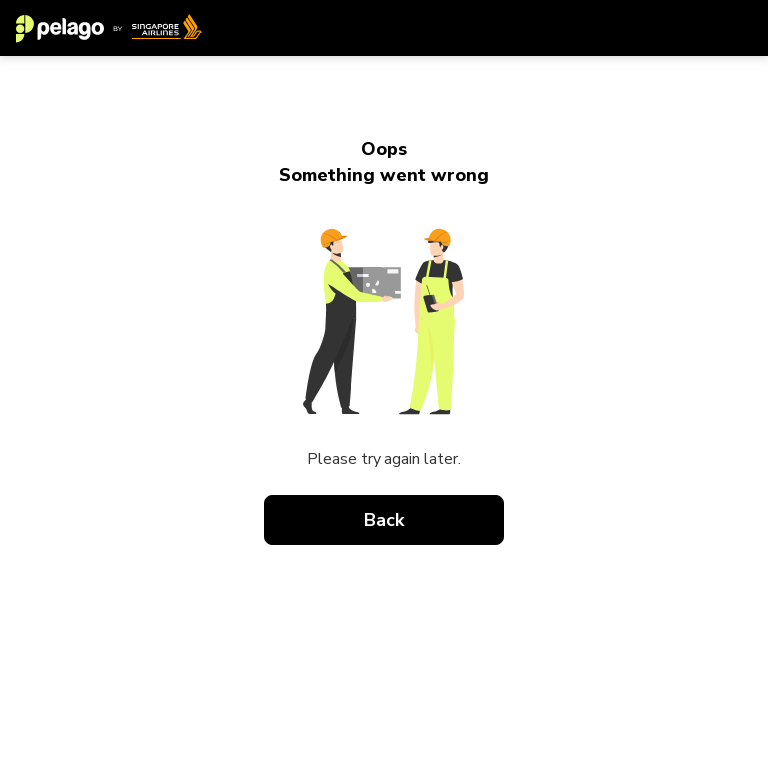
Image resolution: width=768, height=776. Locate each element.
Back (384, 520)
